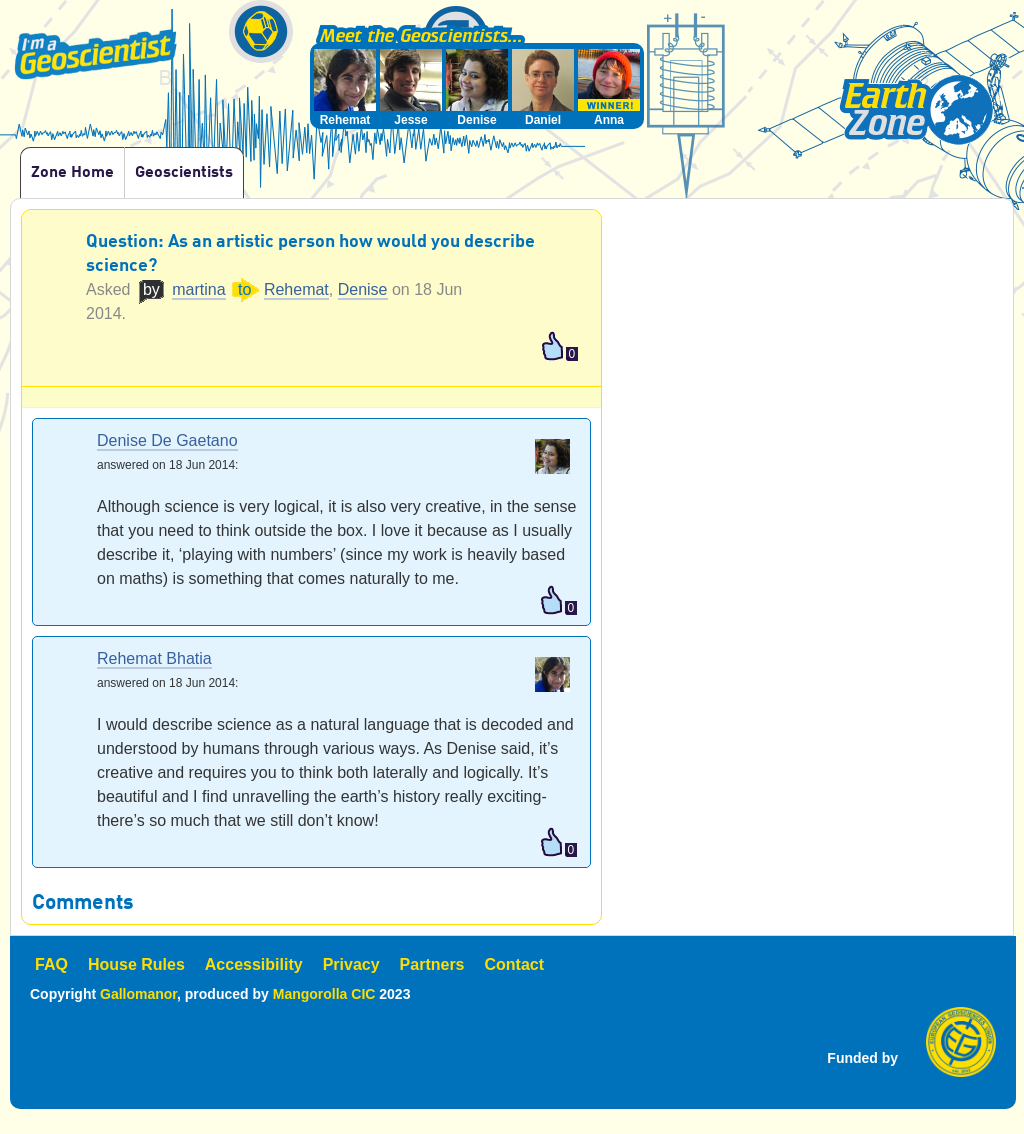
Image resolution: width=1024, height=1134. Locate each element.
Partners (432, 964)
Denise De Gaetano (167, 441)
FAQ (51, 964)
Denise (363, 289)
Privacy (351, 964)
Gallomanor (138, 994)
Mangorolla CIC (324, 994)
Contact (515, 964)
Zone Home (72, 173)
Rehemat (296, 289)
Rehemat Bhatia (154, 659)
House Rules (136, 964)
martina (198, 289)
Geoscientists (184, 173)
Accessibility (254, 964)
